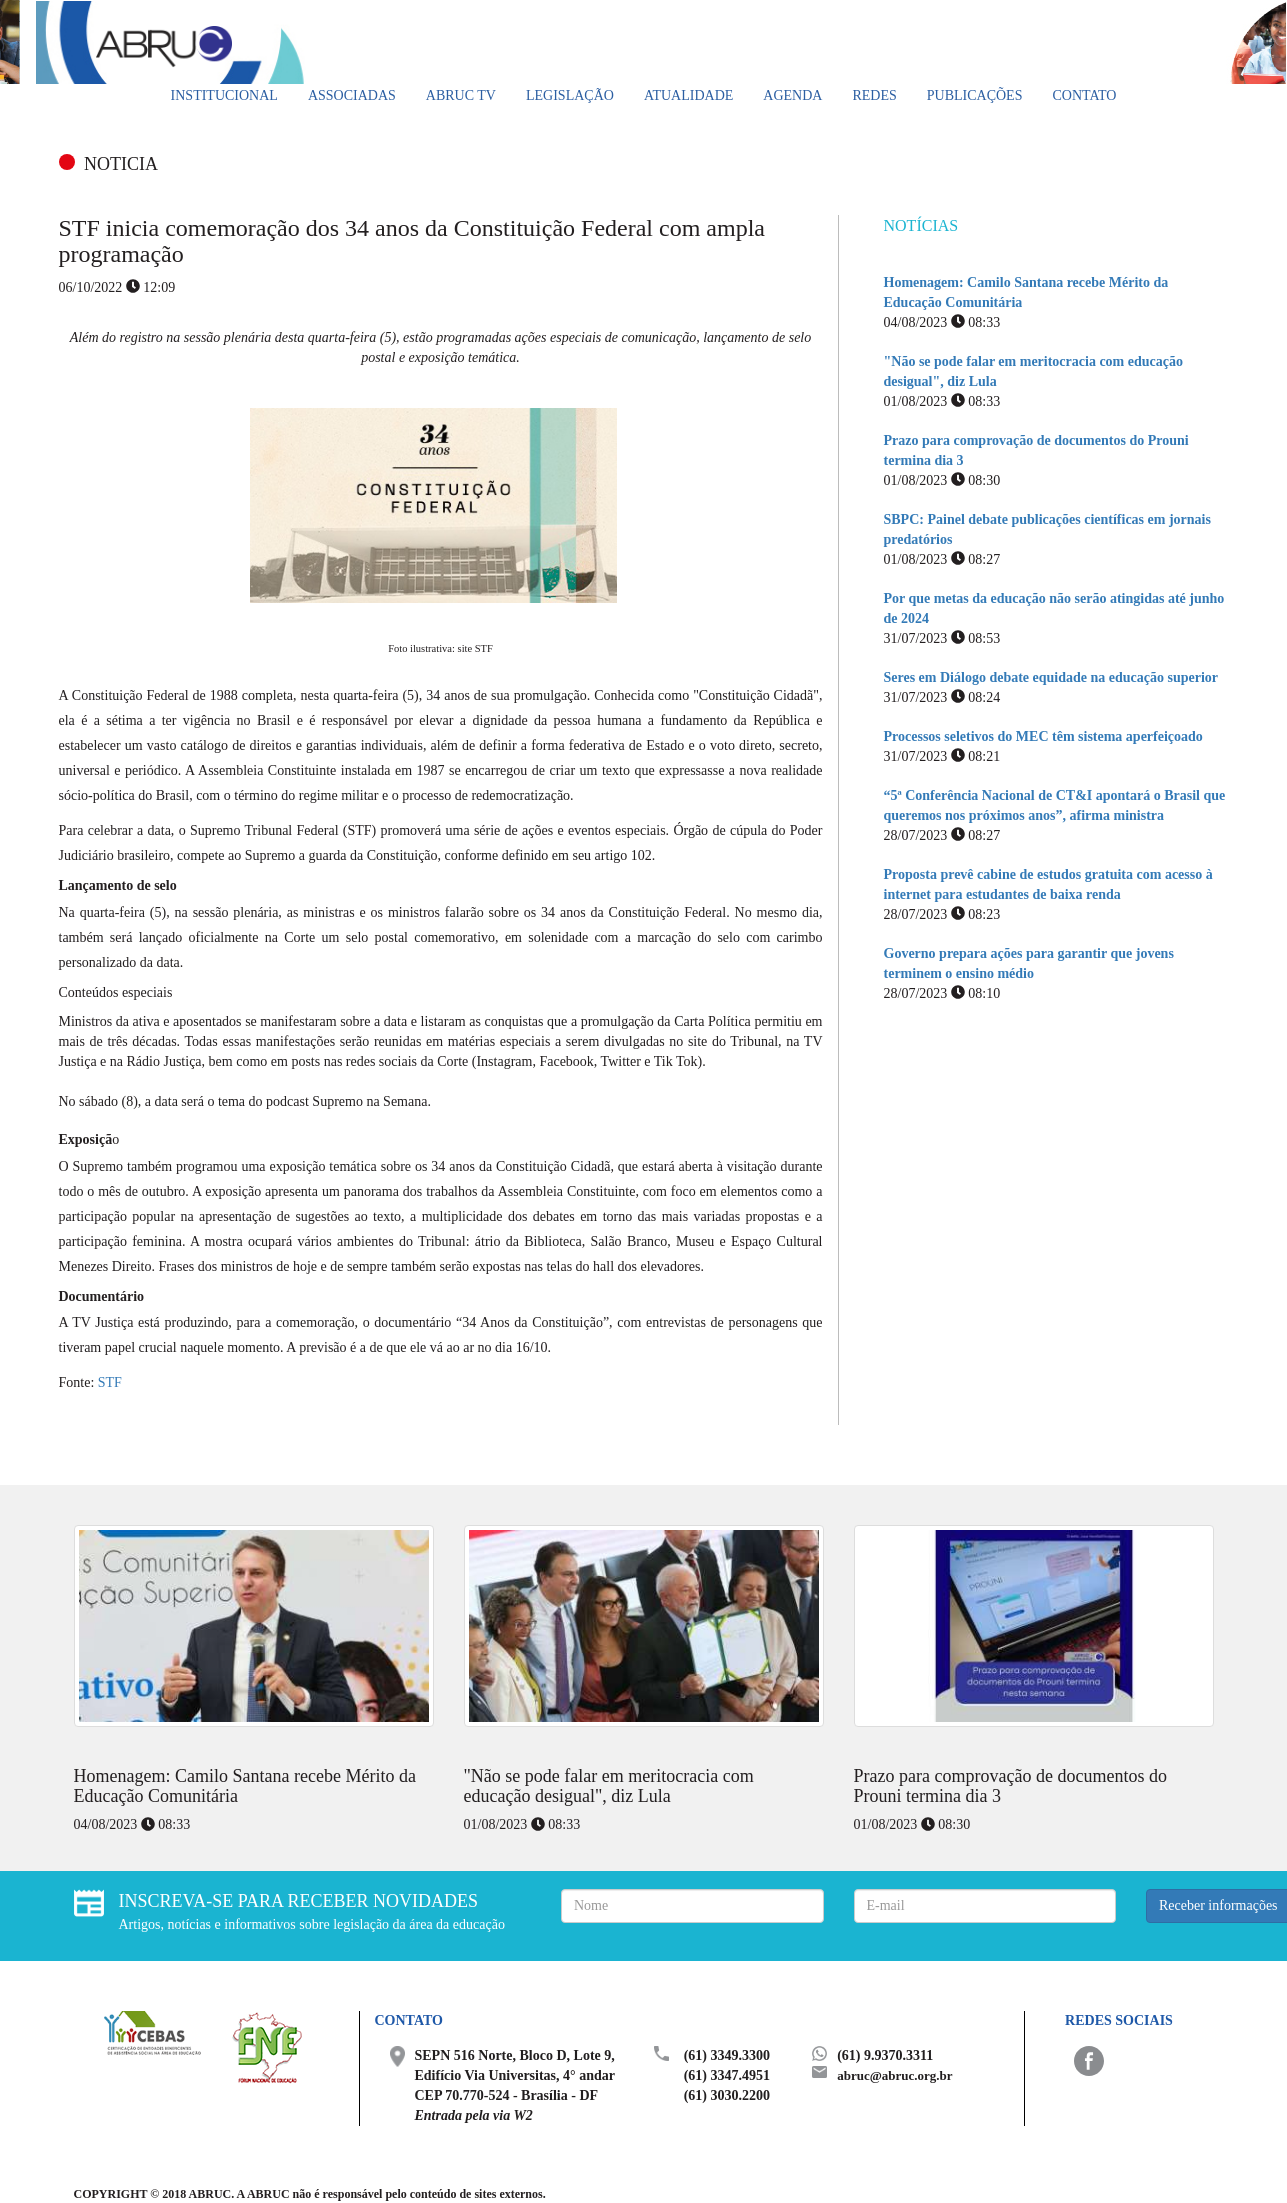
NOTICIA (121, 164)
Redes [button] (874, 95)
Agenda (792, 95)
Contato (1084, 95)
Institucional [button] (224, 95)
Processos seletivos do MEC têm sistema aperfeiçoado (1043, 736)
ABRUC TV (461, 95)
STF (110, 1382)
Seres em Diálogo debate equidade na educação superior (1051, 677)
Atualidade (688, 95)
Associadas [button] (352, 95)
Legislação (570, 95)
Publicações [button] (975, 95)
